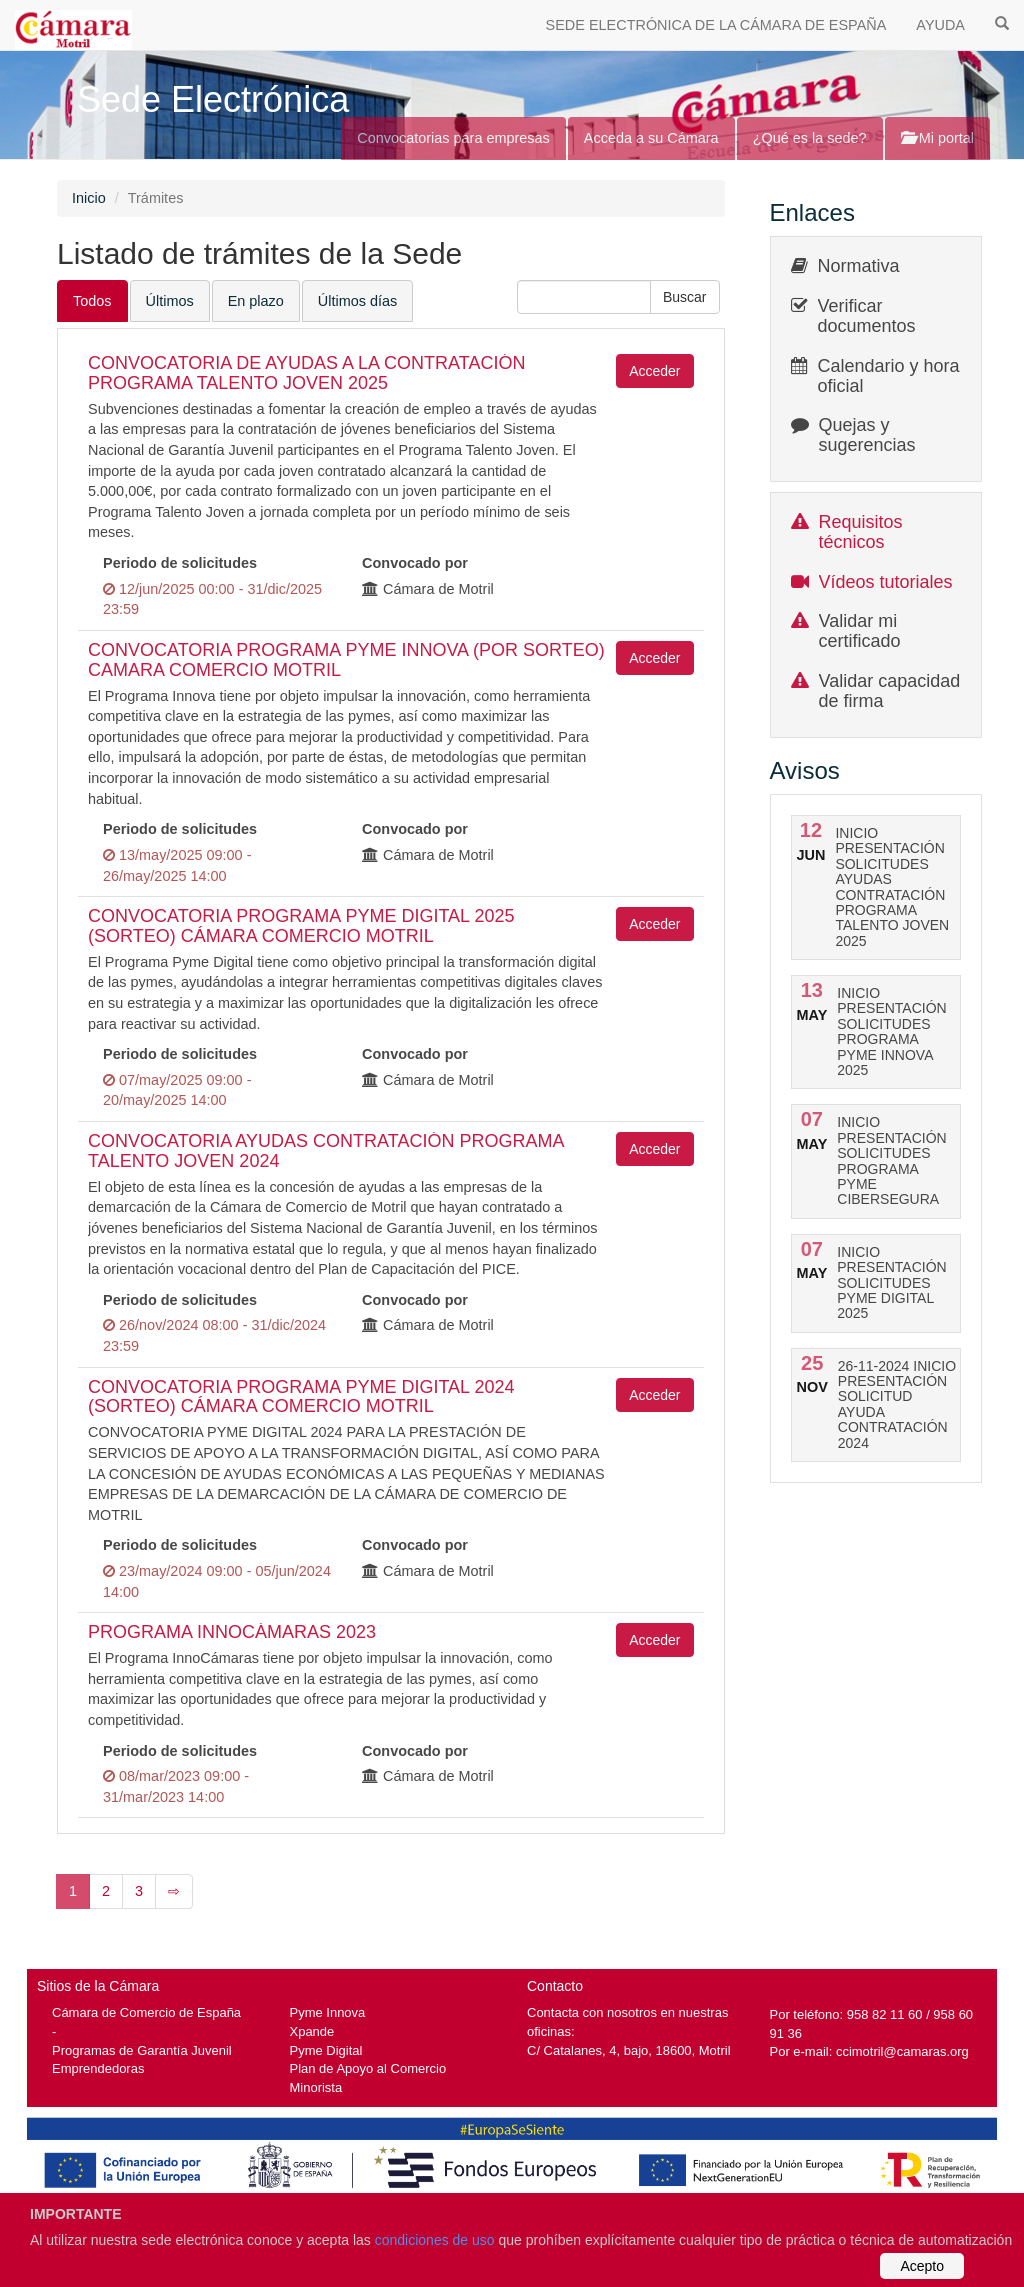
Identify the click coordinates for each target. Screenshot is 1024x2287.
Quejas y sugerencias (867, 435)
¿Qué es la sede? (810, 138)
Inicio (89, 198)
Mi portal (937, 138)
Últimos (170, 301)
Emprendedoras (98, 2068)
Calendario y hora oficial (889, 376)
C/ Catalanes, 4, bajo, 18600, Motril (629, 2050)
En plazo (256, 301)
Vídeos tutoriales (886, 582)
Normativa (859, 266)
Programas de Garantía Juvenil (142, 2050)
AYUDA (940, 25)
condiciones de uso (435, 2240)
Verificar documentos (867, 316)
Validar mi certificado (860, 631)
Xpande (312, 2031)
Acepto (922, 2266)
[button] (685, 297)
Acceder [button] (654, 371)
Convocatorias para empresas (453, 138)
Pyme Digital (326, 2050)
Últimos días (357, 301)
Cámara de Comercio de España (146, 2012)
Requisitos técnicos (861, 532)
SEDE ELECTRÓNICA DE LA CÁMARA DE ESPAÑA (716, 25)
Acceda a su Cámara (651, 138)
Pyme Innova (328, 2012)
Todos (92, 301)
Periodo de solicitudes (180, 563)
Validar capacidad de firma (890, 691)
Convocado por (415, 563)
